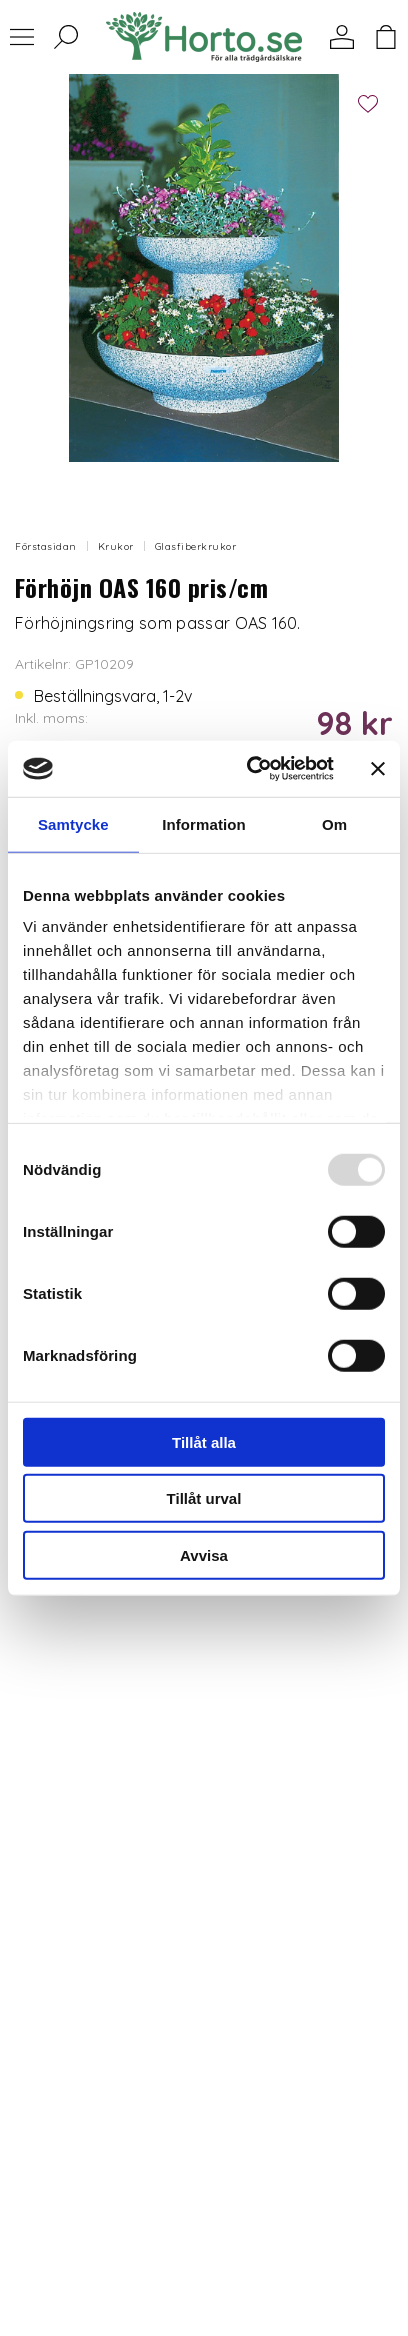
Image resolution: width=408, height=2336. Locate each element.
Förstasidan (46, 546)
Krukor (116, 546)
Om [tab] (334, 823)
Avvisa (204, 1554)
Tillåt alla (204, 1441)
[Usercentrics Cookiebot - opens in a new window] (251, 769)
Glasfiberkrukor (196, 546)
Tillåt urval (204, 1498)
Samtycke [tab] (73, 823)
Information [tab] (204, 823)
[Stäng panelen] (378, 769)
